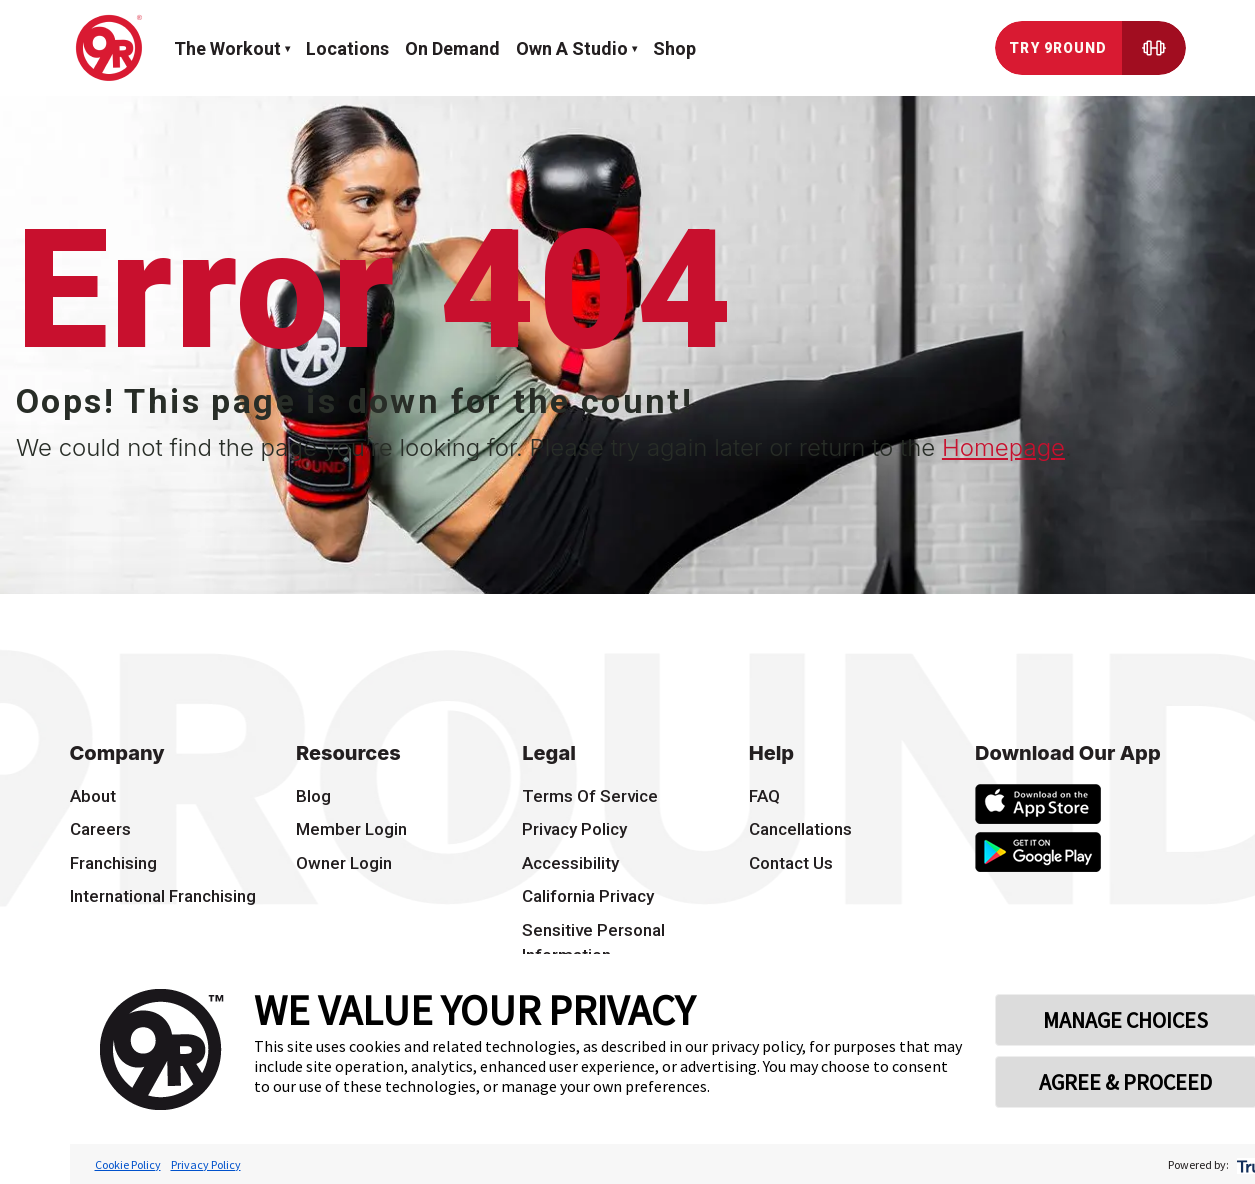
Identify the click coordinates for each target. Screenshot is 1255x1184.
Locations (347, 48)
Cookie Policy (128, 1164)
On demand (452, 48)
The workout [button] (227, 48)
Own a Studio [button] (572, 48)
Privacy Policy (206, 1164)
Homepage (1003, 447)
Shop (674, 48)
